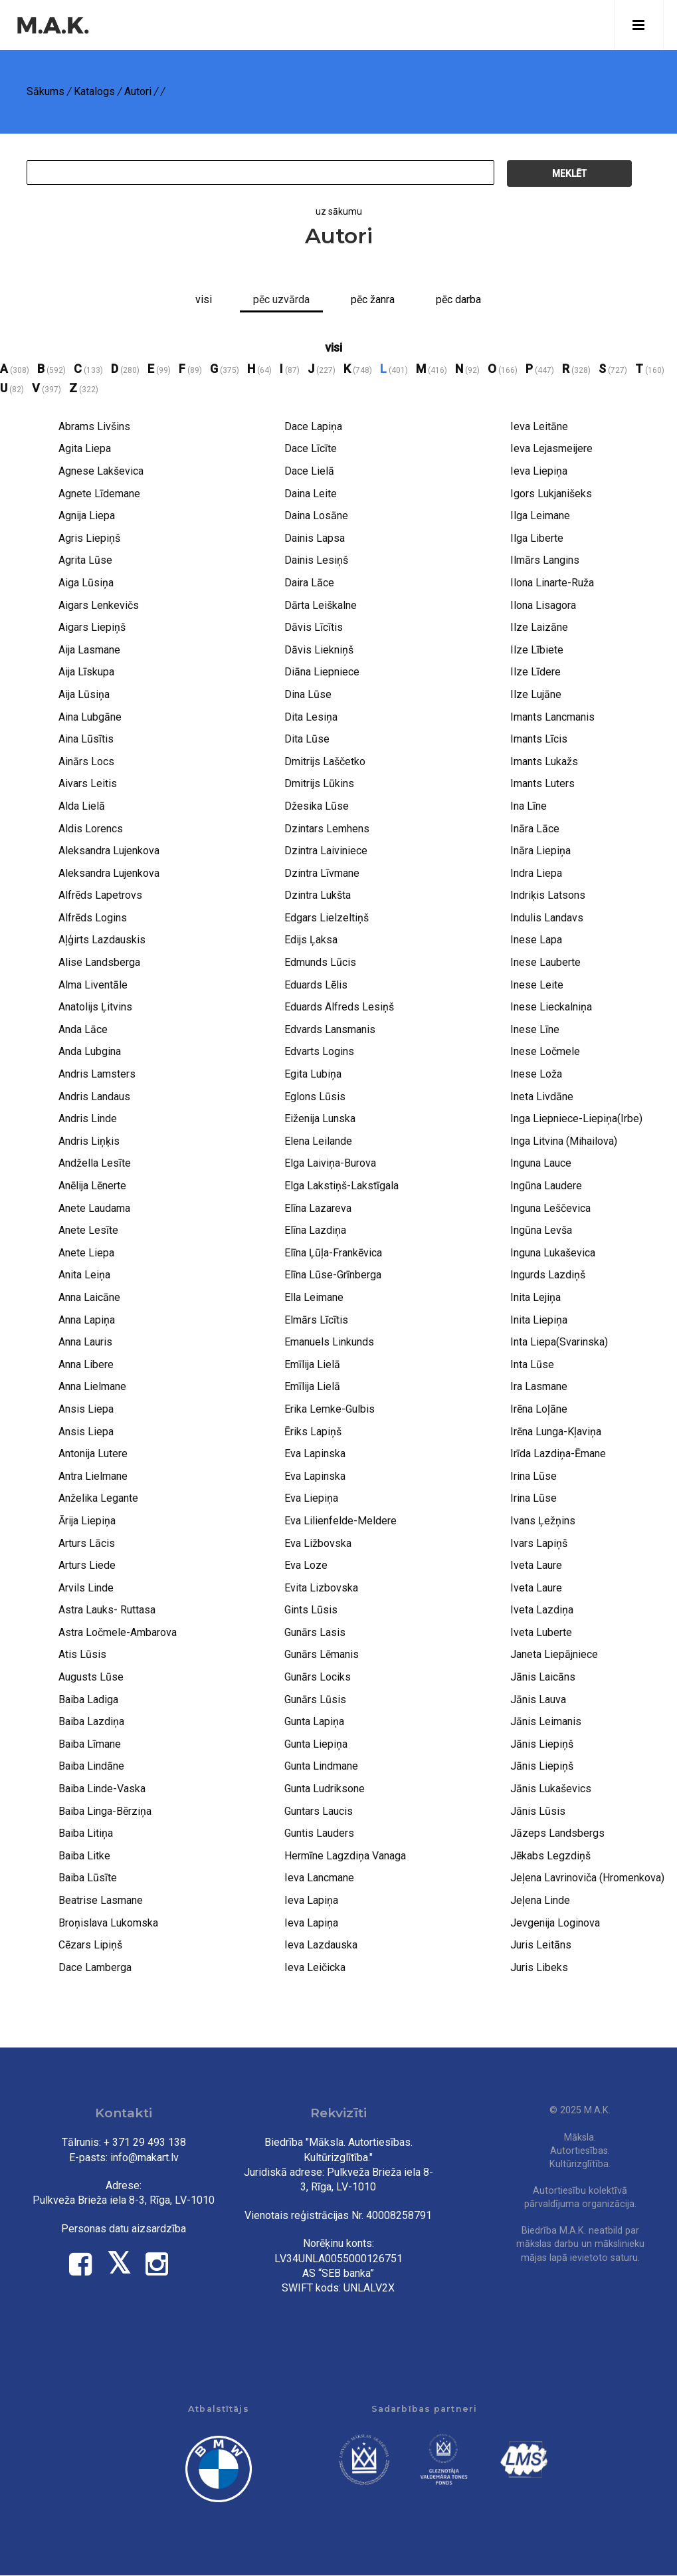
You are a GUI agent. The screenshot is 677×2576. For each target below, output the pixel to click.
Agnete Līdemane (99, 493)
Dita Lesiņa (311, 717)
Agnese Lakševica (101, 471)
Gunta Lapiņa (314, 1721)
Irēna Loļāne (538, 1409)
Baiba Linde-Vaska (101, 1788)
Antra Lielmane (93, 1476)
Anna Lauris (85, 1342)
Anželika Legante (98, 1498)
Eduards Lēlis (315, 985)
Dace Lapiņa (313, 426)
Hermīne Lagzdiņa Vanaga (345, 1855)
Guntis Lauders (319, 1833)
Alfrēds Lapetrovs (100, 895)
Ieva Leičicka (314, 1967)
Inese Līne (534, 1029)
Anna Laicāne (89, 1297)
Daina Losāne (316, 515)
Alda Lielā (81, 806)
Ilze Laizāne (539, 627)
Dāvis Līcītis (313, 627)
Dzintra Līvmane (321, 873)
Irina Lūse (533, 1476)
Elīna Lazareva (317, 1208)
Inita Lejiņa (535, 1297)
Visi (203, 299)
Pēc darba (458, 299)
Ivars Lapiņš (538, 1543)
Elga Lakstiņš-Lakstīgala (341, 1185)
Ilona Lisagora (543, 605)
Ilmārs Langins (544, 560)
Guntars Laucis (318, 1811)
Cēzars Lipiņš (90, 1944)
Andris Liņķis (89, 1141)
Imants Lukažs (544, 761)
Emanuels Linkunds (329, 1342)
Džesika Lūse (316, 806)
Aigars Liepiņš (92, 627)
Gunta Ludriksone (324, 1788)
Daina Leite (310, 493)
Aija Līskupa (86, 671)
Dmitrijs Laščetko (324, 761)
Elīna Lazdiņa (315, 1230)
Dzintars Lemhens (326, 828)
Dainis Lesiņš (316, 560)
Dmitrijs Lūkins (319, 783)
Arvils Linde (86, 1587)
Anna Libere (86, 1364)
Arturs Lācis (86, 1543)
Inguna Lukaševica (552, 1252)
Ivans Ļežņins (542, 1520)
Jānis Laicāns (542, 1677)
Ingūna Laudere (546, 1185)
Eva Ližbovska (317, 1543)
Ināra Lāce (534, 828)
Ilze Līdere (535, 671)
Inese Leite (536, 985)
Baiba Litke (84, 1855)
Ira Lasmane (538, 1386)
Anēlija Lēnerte (92, 1185)
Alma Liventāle (93, 985)
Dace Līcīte (310, 448)
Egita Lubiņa (312, 1074)
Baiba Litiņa (85, 1833)
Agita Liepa (84, 448)
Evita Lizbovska (321, 1587)
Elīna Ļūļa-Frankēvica (333, 1252)
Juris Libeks (539, 1967)
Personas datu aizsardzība (123, 2228)
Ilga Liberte (536, 538)
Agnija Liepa (86, 515)
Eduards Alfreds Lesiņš (339, 1006)
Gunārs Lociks (317, 1677)
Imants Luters (542, 783)
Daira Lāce (309, 582)
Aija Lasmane (89, 650)
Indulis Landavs (546, 917)
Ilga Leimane (540, 515)
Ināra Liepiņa (540, 850)
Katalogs (94, 91)
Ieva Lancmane (319, 1877)
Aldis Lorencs (90, 828)
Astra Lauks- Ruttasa (106, 1609)
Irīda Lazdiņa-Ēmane (558, 1453)
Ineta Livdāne (541, 1096)
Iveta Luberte (541, 1632)
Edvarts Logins (319, 1051)
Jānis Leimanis (545, 1721)
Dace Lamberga (95, 1967)
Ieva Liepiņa (538, 471)
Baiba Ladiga (88, 1699)
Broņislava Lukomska (108, 1923)
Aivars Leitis (87, 783)
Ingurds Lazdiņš (547, 1274)
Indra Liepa (536, 873)
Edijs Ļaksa (311, 939)
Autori (137, 91)
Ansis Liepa (86, 1409)
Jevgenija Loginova (555, 1923)
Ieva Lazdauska (320, 1944)
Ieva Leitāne (539, 426)
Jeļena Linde (540, 1900)
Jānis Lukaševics (550, 1788)
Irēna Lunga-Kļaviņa (555, 1431)
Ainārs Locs (86, 761)
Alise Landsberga (99, 962)
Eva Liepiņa (311, 1498)
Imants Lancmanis (552, 717)
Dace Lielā (309, 471)
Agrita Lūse (85, 560)
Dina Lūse (308, 694)
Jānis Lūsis (537, 1811)
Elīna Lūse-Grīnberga (332, 1274)
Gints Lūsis (311, 1609)
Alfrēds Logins (92, 917)
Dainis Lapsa (314, 538)
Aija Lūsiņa (84, 694)
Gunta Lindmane (321, 1766)
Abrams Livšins (94, 426)
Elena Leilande (318, 1141)
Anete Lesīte (88, 1230)
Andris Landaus (94, 1096)
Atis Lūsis (82, 1654)
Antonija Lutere (93, 1453)
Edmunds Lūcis (320, 962)
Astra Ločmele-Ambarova (117, 1632)
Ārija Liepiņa (87, 1520)
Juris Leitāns (540, 1944)
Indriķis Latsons (547, 895)
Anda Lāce (83, 1029)
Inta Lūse (532, 1364)
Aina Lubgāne (90, 717)
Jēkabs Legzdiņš (550, 1855)
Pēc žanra (373, 299)
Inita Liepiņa (538, 1320)
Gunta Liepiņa (315, 1744)
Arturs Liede (87, 1565)
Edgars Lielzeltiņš (326, 917)
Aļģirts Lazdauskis (101, 939)
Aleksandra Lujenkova (108, 850)
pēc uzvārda (281, 299)
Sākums (45, 91)
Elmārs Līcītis (316, 1320)
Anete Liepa (86, 1252)
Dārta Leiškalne (320, 605)
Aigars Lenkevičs (98, 605)
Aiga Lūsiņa (86, 582)
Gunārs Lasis (314, 1632)
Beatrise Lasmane (100, 1900)
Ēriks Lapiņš (312, 1431)
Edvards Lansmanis (329, 1029)
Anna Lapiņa (86, 1320)
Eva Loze (306, 1565)
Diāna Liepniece (321, 671)
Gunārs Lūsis (315, 1699)
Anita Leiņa (84, 1274)
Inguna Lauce (540, 1163)
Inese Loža (536, 1074)
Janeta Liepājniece (554, 1654)
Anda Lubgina (89, 1051)
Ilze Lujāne (535, 694)
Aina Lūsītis (86, 739)
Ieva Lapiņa (311, 1900)
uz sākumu (339, 211)
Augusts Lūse (91, 1677)
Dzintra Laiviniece (325, 850)
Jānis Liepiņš (541, 1744)
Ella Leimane (313, 1297)
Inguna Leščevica (550, 1208)
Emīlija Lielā (312, 1364)
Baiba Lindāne (91, 1766)
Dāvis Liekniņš (318, 650)
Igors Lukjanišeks (551, 493)
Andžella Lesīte (94, 1163)
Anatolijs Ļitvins (95, 1006)
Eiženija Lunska (319, 1118)
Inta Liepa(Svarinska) (559, 1342)
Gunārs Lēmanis (321, 1654)
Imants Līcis (538, 739)
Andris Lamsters (97, 1074)
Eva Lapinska (314, 1453)
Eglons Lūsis (314, 1096)
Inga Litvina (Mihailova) (563, 1141)
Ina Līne (528, 806)
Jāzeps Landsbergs (557, 1833)
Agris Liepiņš (89, 538)
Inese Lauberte (545, 962)
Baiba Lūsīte (87, 1877)
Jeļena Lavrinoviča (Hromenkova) (587, 1877)
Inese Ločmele (545, 1051)
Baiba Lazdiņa (91, 1721)
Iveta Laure (536, 1565)
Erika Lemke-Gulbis (329, 1409)
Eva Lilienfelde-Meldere (340, 1520)
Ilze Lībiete (536, 650)
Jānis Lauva (538, 1699)
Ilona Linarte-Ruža (552, 582)
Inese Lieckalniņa (551, 1006)
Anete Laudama (94, 1208)
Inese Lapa (536, 939)
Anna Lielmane (92, 1386)
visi (333, 347)
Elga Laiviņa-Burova (330, 1163)
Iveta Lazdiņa (541, 1609)
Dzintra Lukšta (317, 895)
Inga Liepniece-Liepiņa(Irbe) (576, 1118)
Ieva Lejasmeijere (551, 448)
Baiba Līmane (89, 1744)
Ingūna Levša (541, 1230)
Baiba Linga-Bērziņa (104, 1811)
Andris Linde (87, 1118)
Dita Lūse (307, 739)
